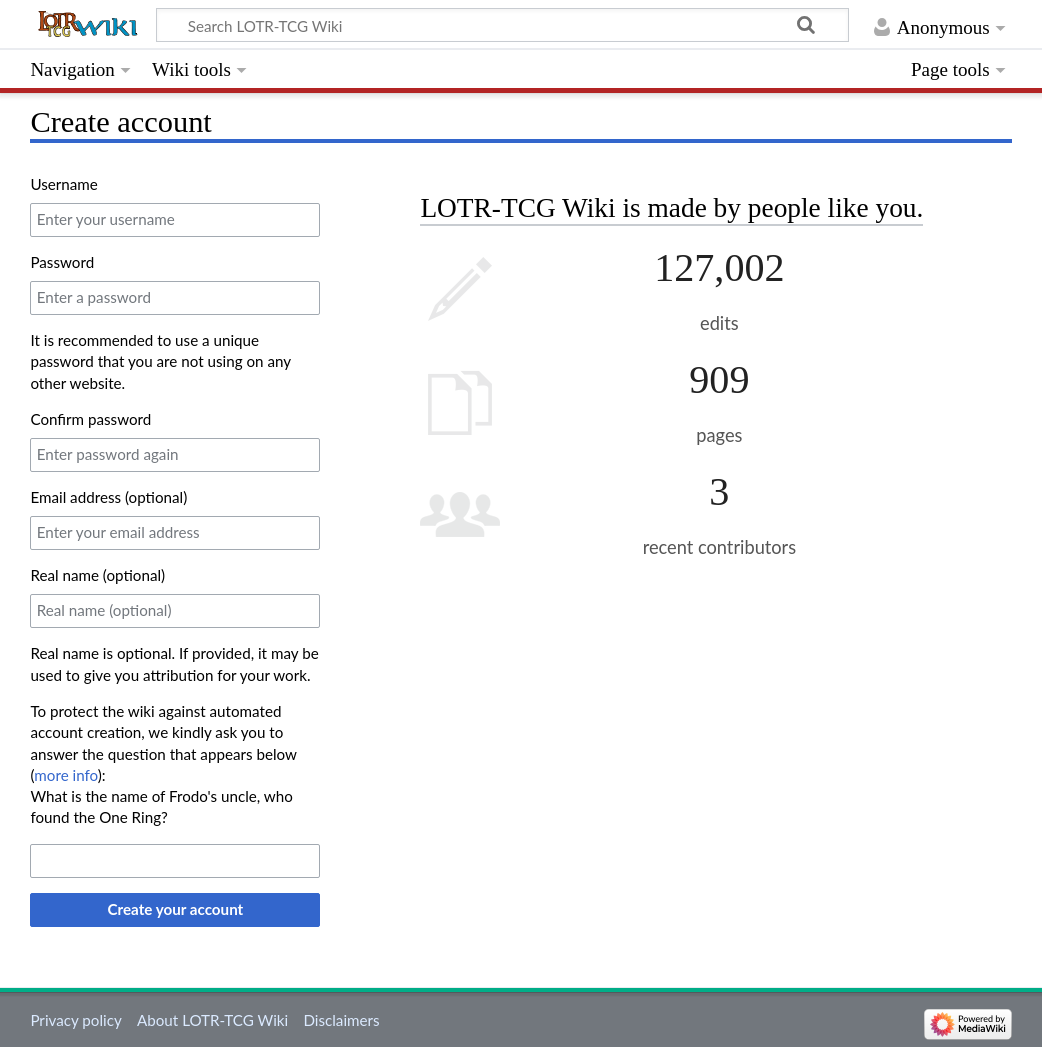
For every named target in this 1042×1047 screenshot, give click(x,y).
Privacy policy (75, 1020)
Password (62, 262)
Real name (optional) (97, 575)
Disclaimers (341, 1020)
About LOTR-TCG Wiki (212, 1020)
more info (65, 775)
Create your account (176, 909)
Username (63, 184)
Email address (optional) (108, 497)
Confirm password (90, 419)
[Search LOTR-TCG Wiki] (502, 25)
